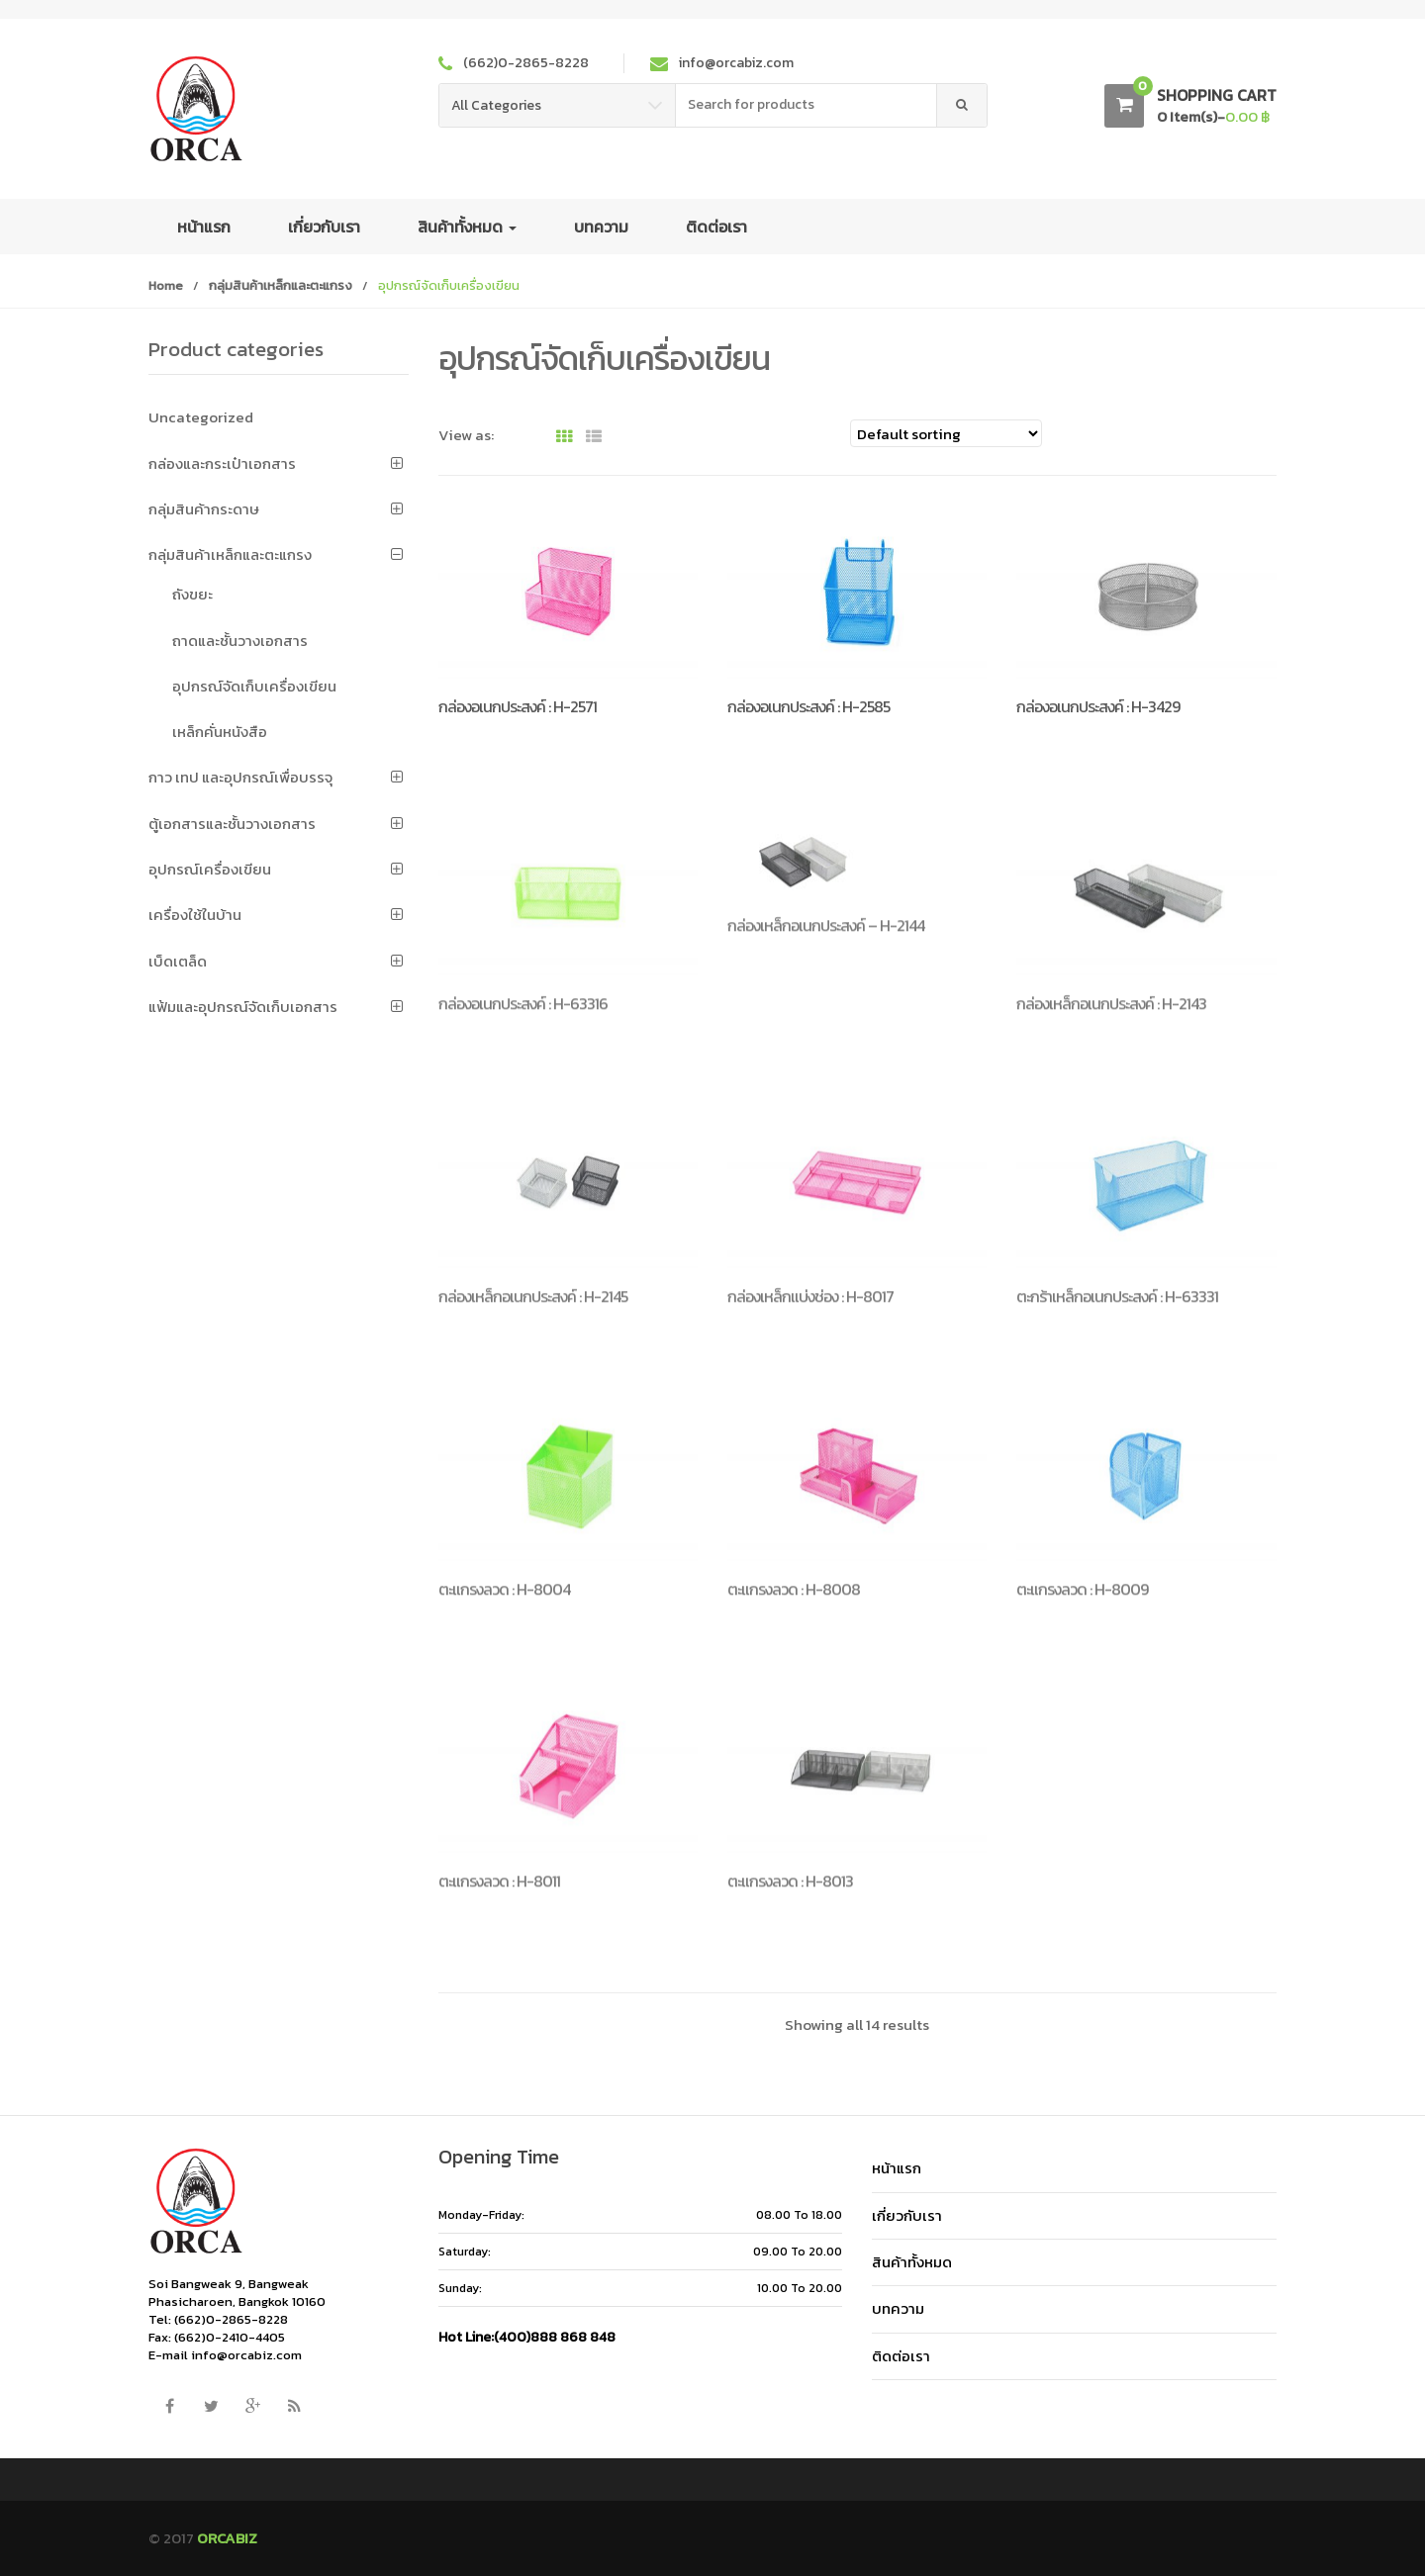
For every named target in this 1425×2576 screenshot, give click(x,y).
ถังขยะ (192, 594)
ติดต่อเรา (716, 226)
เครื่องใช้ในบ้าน (194, 914)
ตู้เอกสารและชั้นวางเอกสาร (232, 823)
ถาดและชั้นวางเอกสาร (240, 640)
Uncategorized (200, 417)
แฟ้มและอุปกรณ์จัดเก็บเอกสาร (242, 1006)
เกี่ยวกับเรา (324, 226)
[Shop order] (946, 433)
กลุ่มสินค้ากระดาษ (203, 509)
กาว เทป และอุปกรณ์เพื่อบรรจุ (240, 777)
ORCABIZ (227, 2538)
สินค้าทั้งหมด (467, 226)
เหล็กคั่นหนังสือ (219, 731)
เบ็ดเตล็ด (177, 961)
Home (165, 285)
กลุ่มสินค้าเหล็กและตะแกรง (280, 285)
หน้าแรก (204, 226)
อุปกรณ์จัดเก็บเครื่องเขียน (254, 686)
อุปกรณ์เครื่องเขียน (209, 869)
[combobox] (806, 105)
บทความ (601, 226)
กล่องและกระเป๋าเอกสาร (222, 463)
